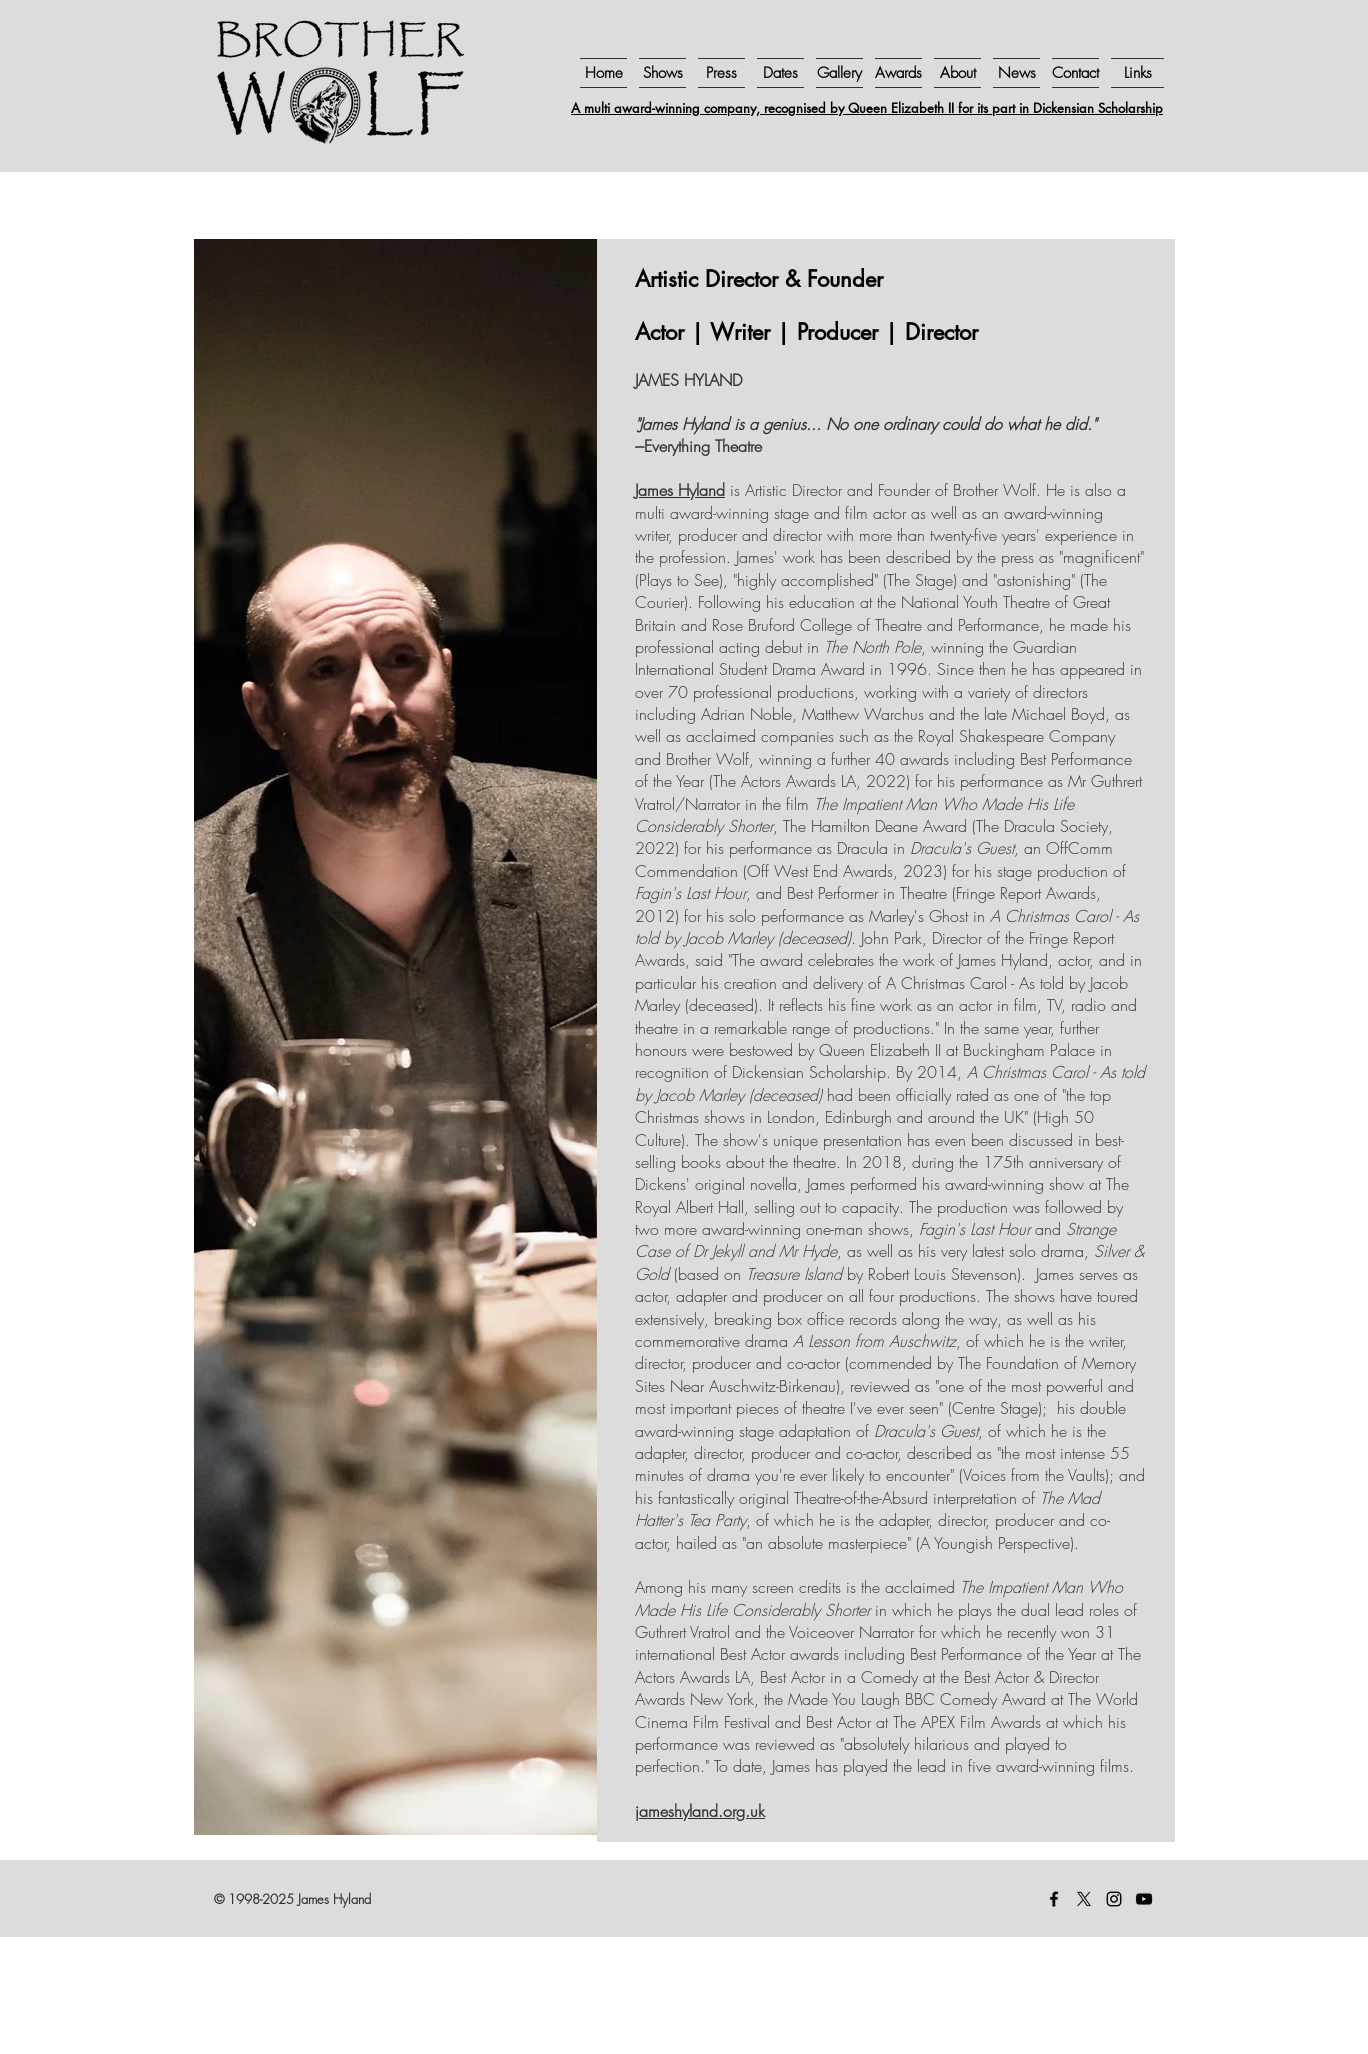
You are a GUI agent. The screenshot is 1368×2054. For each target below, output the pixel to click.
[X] (1084, 1899)
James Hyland (680, 490)
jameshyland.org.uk (700, 1811)
